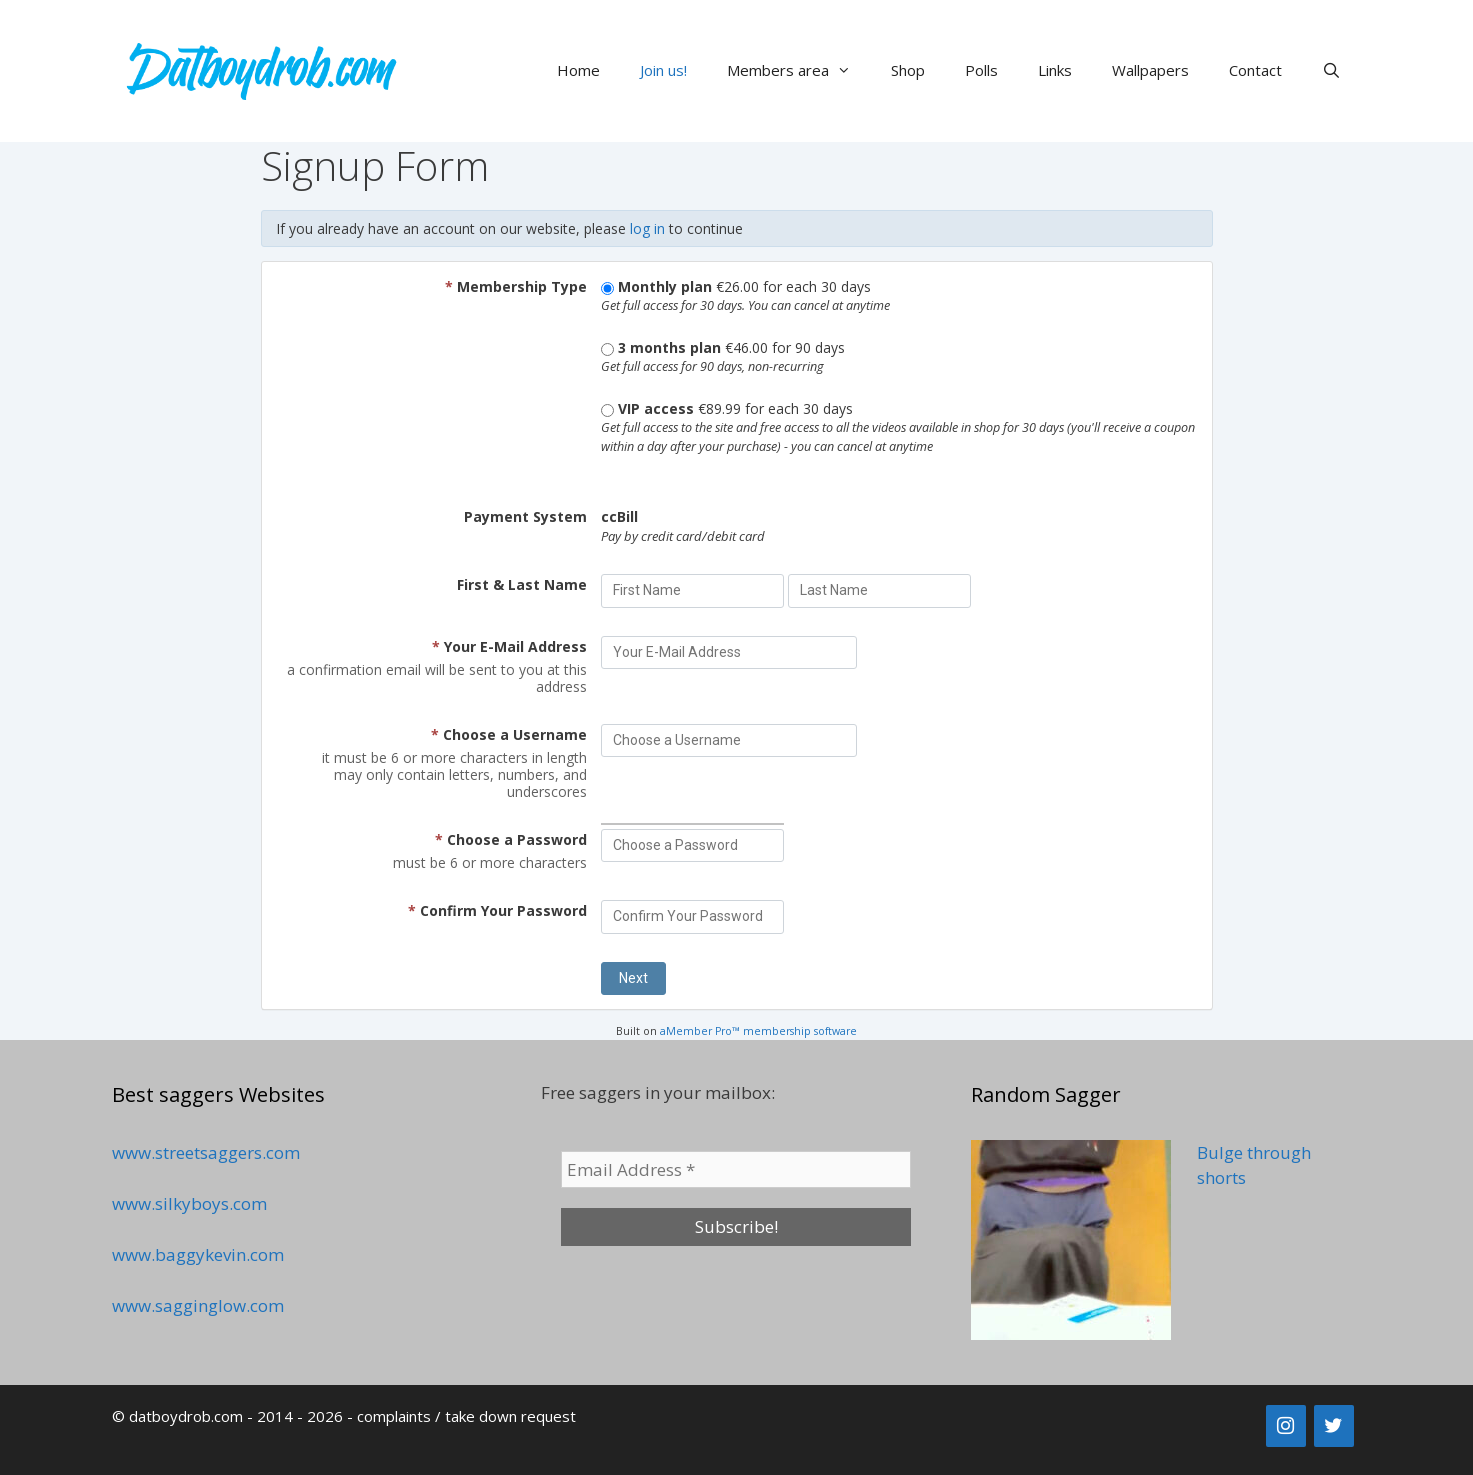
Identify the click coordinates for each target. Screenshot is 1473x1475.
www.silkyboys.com (189, 1203)
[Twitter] (1334, 1426)
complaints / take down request (466, 1416)
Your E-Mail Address (509, 646)
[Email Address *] (736, 1170)
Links (1055, 70)
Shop (908, 70)
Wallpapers (1150, 70)
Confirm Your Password (497, 910)
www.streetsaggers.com (206, 1152)
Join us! (663, 70)
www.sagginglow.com (198, 1305)
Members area (799, 70)
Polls (981, 70)
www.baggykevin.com (198, 1254)
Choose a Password (511, 839)
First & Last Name (522, 584)
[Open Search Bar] (1331, 70)
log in (647, 228)
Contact (1255, 70)
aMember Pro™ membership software (758, 1031)
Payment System (525, 516)
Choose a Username (509, 734)
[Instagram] (1286, 1426)
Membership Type (516, 286)
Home (578, 70)
